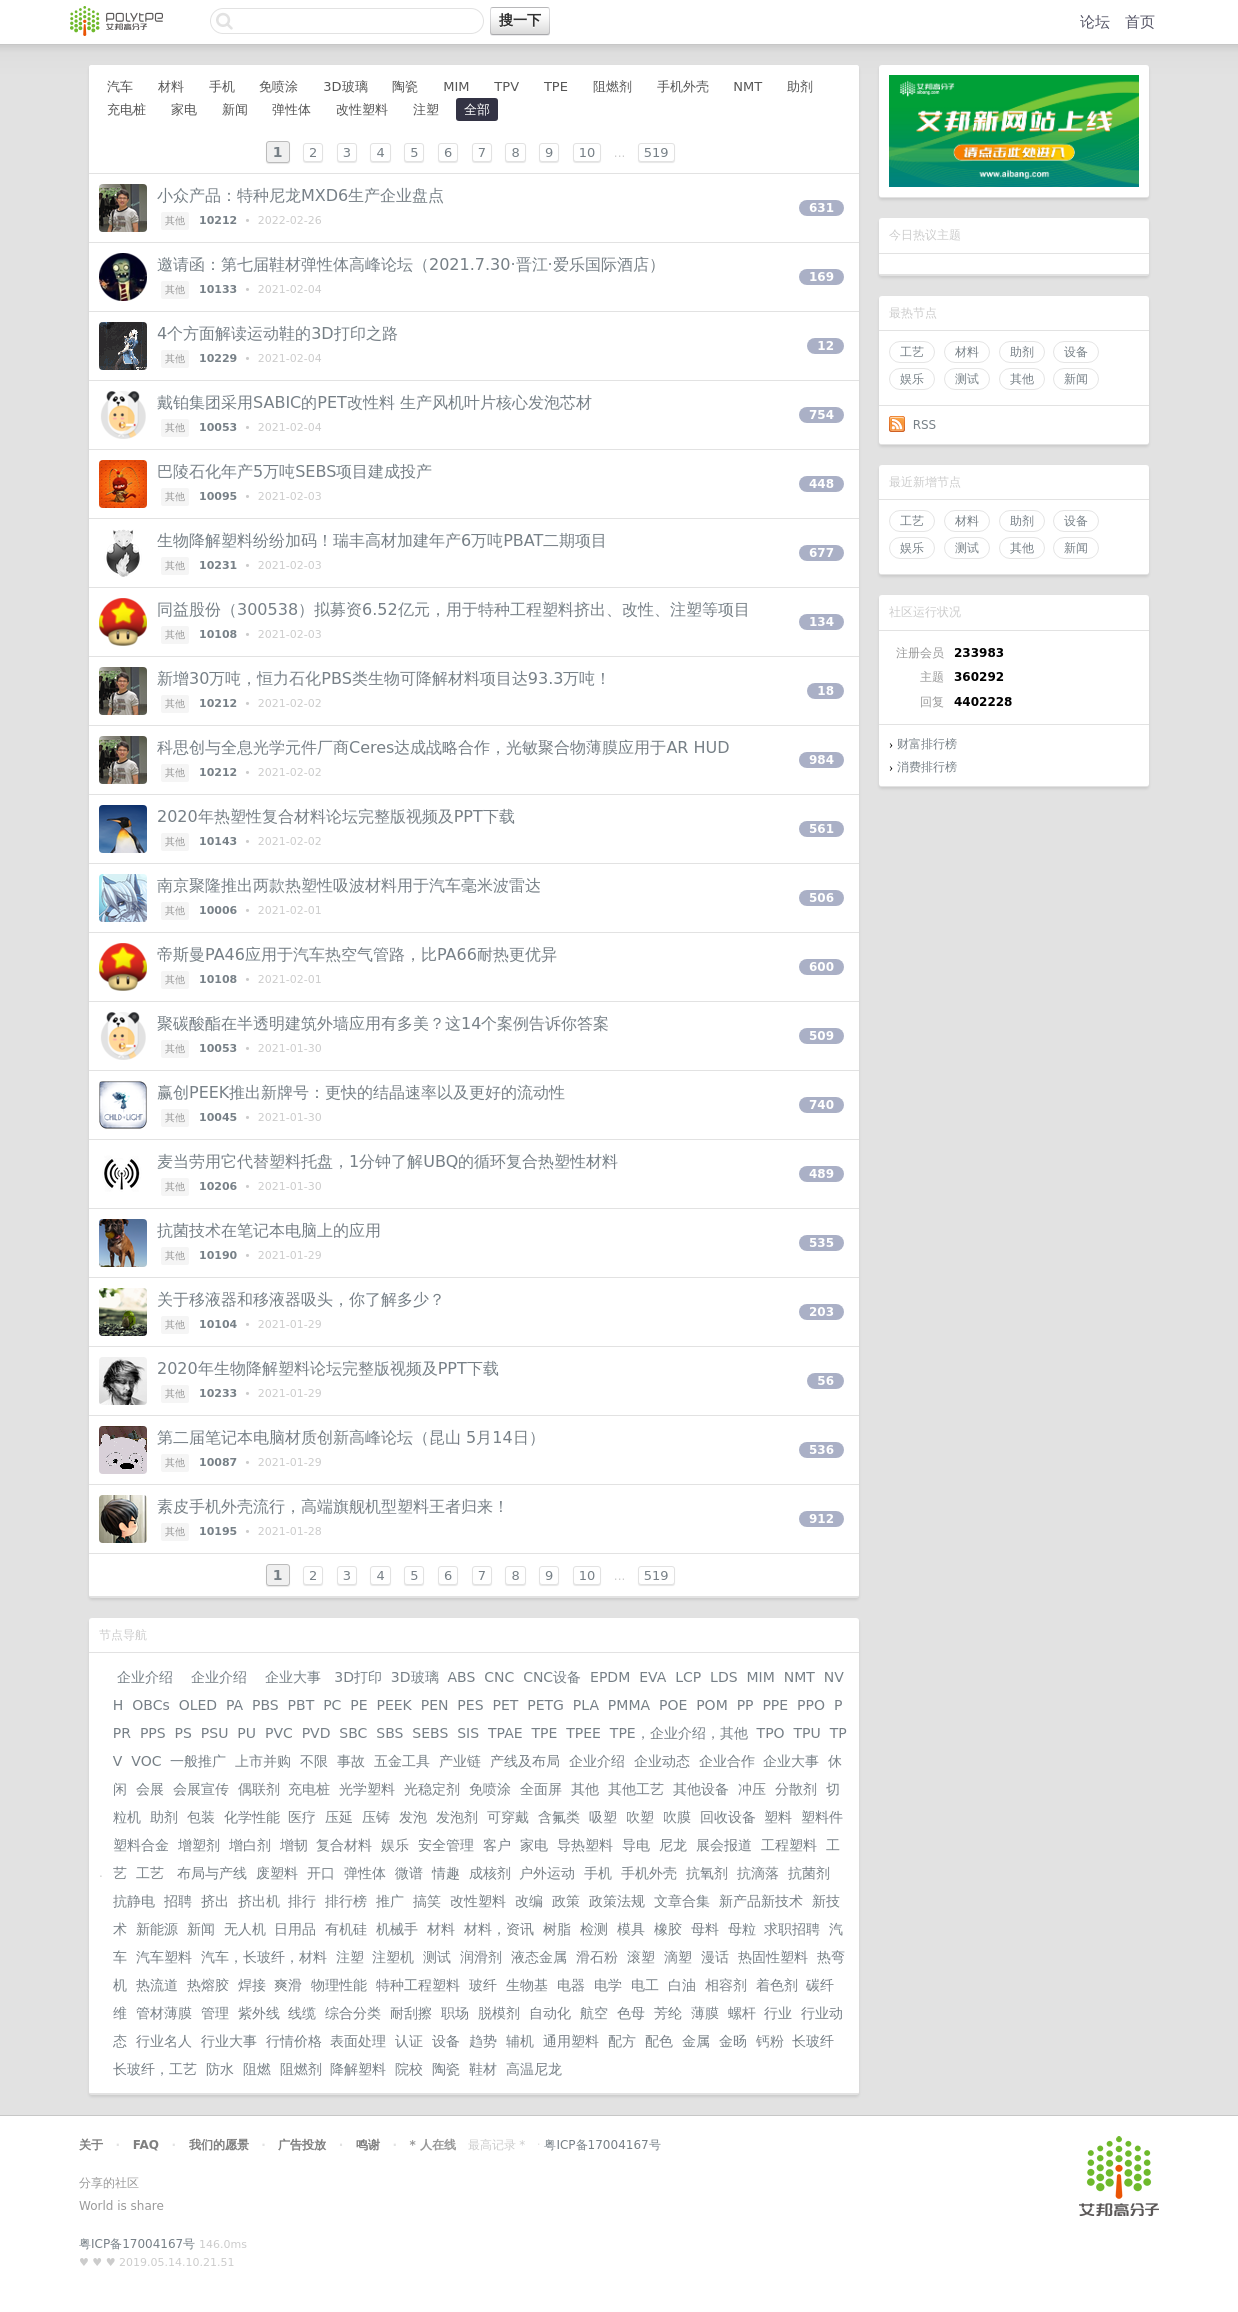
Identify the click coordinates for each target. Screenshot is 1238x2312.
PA (234, 1705)
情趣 (446, 1873)
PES (470, 1705)
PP (745, 1705)
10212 (218, 220)
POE (673, 1705)
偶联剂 (259, 1789)
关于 (91, 2145)
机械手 (397, 1929)
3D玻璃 (345, 86)
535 (821, 1243)
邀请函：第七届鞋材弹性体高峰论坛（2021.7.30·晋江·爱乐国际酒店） (411, 264)
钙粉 (770, 2041)
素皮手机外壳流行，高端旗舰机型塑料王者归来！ (333, 1506)
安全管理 (446, 1845)
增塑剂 (199, 1845)
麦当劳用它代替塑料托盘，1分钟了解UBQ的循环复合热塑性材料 (387, 1161)
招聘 (178, 1901)
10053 (218, 427)
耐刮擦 (411, 2013)
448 (821, 484)
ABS (461, 1677)
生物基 (527, 1985)
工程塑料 (789, 1845)
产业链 (460, 1761)
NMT (747, 86)
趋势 (483, 2041)
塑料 (778, 1817)
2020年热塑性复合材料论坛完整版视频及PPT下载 (336, 816)
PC (332, 1705)
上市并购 (263, 1761)
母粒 (742, 1929)
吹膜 (677, 1817)
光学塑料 (367, 1789)
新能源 (157, 1929)
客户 (497, 1845)
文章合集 (682, 1901)
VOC (146, 1761)
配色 (659, 2041)
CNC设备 (552, 1677)
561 (821, 829)
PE (358, 1705)
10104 (218, 1324)
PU (246, 1733)
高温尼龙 (534, 2069)
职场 (455, 2013)
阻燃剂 (612, 86)
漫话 (715, 1957)
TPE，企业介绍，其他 (679, 1733)
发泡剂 (457, 1817)
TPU (807, 1733)
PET (505, 1705)
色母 (631, 2013)
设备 (1076, 352)
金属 (696, 2041)
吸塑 (603, 1817)
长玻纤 (813, 2041)
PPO (811, 1705)
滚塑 (641, 1957)
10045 (218, 1117)
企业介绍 (145, 1677)
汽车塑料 (164, 1957)
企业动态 (662, 1761)
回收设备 (728, 1817)
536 (821, 1450)
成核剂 (490, 1873)
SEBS (430, 1733)
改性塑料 (362, 109)
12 (825, 346)
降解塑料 (358, 2069)
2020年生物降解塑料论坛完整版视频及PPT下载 (328, 1368)
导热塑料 (585, 1845)
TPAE (505, 1733)
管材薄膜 (164, 2013)
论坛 (1095, 22)
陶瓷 (405, 86)
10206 (218, 1186)
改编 (529, 1901)
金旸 (733, 2041)
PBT (301, 1705)
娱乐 (912, 379)
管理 (215, 2013)
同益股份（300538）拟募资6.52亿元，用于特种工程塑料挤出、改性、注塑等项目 (453, 609)
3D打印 (358, 1677)
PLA (586, 1705)
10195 (218, 1531)
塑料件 (822, 1817)
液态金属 (539, 1957)
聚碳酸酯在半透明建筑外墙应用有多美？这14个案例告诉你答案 (383, 1023)
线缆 (302, 2013)
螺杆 (742, 2013)
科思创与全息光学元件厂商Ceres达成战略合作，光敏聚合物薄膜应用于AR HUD (443, 747)
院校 (409, 2069)
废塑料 (277, 1873)
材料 (967, 352)
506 (821, 898)
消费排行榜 (927, 767)
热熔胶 (208, 1985)
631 (821, 208)
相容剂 (726, 1985)
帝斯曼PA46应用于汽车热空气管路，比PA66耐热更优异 (357, 954)
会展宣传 (201, 1789)
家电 (184, 109)
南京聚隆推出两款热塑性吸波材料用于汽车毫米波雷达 (349, 885)
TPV (506, 86)
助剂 (1022, 352)
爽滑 (288, 1985)
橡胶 (668, 1929)
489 (821, 1174)
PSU (215, 1733)
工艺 (912, 352)
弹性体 (291, 109)
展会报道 (724, 1845)
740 (821, 1105)
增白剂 (250, 1845)
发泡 (413, 1817)
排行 (302, 1901)
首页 (1140, 22)
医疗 (302, 1817)
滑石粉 (597, 1957)
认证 (409, 2041)
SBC (353, 1733)
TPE (556, 86)
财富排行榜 (927, 744)
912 (821, 1519)
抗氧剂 (707, 1873)
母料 (705, 1929)
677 (821, 553)
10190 (218, 1255)
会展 (150, 1789)
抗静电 (134, 1901)
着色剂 (777, 1985)
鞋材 (483, 2069)
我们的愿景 (219, 2145)
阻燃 (257, 2069)
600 (821, 967)
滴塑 (678, 1957)
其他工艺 (636, 1789)
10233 (218, 1393)
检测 (594, 1929)
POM (712, 1705)
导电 (636, 1845)
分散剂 (796, 1789)
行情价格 (294, 2041)
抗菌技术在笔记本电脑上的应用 (269, 1230)
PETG (545, 1705)
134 (821, 622)
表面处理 (358, 2041)
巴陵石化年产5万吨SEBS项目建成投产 (294, 471)
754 (821, 415)
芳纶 (668, 2013)
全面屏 (541, 1789)
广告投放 (302, 2145)
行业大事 (229, 2041)
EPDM (610, 1677)
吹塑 (640, 1817)
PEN (435, 1705)
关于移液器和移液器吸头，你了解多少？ (301, 1299)
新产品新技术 (761, 1901)
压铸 (376, 1817)
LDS (723, 1677)
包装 (201, 1817)
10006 (218, 910)
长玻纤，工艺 (155, 2069)
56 (825, 1381)
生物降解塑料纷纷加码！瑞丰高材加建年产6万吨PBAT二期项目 (382, 540)
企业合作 (727, 1761)
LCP (688, 1677)
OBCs (150, 1705)
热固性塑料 (773, 1957)
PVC (279, 1733)
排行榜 (346, 1901)
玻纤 (483, 1985)
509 (821, 1036)
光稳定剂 (432, 1789)
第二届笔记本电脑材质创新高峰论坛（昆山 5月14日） (351, 1437)
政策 (566, 1901)
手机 (222, 86)
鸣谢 (368, 2145)
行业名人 (164, 2041)
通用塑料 (571, 2041)
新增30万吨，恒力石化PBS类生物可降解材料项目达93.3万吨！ (384, 678)
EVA (652, 1677)
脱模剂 (499, 2013)
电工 (645, 1985)
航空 (594, 2013)
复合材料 (344, 1845)
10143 (218, 841)
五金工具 (402, 1761)
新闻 (1076, 379)
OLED (198, 1705)
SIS (468, 1733)
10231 (218, 565)
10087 (218, 1462)
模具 (631, 1929)
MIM (456, 86)
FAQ (146, 2145)
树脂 (557, 1929)
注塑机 (393, 1957)
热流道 (157, 1985)
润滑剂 (481, 1957)
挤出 (215, 1901)
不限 (314, 1761)
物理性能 (339, 1985)
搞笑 (427, 1901)
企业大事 (292, 1677)
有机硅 (346, 1929)
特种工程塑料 (418, 1985)
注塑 (426, 109)
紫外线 (259, 2013)
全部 (477, 109)
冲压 (752, 1789)
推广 (390, 1901)
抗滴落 (758, 1873)
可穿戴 (508, 1817)
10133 (218, 289)
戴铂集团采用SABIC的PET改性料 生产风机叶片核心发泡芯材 (374, 402)
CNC (499, 1677)
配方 (622, 2041)
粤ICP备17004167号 (602, 2145)
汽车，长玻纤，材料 (264, 1957)
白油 (682, 1985)
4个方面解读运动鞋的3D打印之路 (277, 333)
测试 (967, 379)
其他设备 (701, 1789)
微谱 (409, 1873)
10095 (218, 496)
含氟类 (559, 1817)
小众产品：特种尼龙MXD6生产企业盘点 (300, 195)
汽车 (120, 86)
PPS (153, 1733)
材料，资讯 (499, 1929)
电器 (571, 1985)
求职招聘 (792, 1929)
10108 (218, 634)
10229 (218, 358)
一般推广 (198, 1761)
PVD (316, 1733)
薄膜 (705, 2013)
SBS (389, 1733)
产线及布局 (525, 1761)
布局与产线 (212, 1873)
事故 (351, 1761)
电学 (608, 1985)
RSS (925, 425)
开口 (321, 1873)
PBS (265, 1705)
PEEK (393, 1705)
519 (656, 152)
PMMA (629, 1705)
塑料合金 (141, 1845)
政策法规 (617, 1901)
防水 (220, 2069)
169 (821, 277)
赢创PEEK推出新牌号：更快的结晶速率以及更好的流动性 (361, 1092)
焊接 (252, 1985)
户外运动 (547, 1873)
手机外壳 (683, 86)
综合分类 (353, 2013)
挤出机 (259, 1901)
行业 (778, 2013)
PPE (775, 1705)
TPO (771, 1733)
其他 (1022, 379)
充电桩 (126, 109)
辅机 (520, 2041)
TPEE (583, 1733)
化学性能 (252, 1817)
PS (183, 1733)
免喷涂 (278, 86)
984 (821, 760)
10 (587, 152)
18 (825, 691)
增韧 (294, 1845)
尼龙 (673, 1845)
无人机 (245, 1929)
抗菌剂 (809, 1873)
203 (821, 1312)
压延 (339, 1817)
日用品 (295, 1929)
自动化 (550, 2013)
